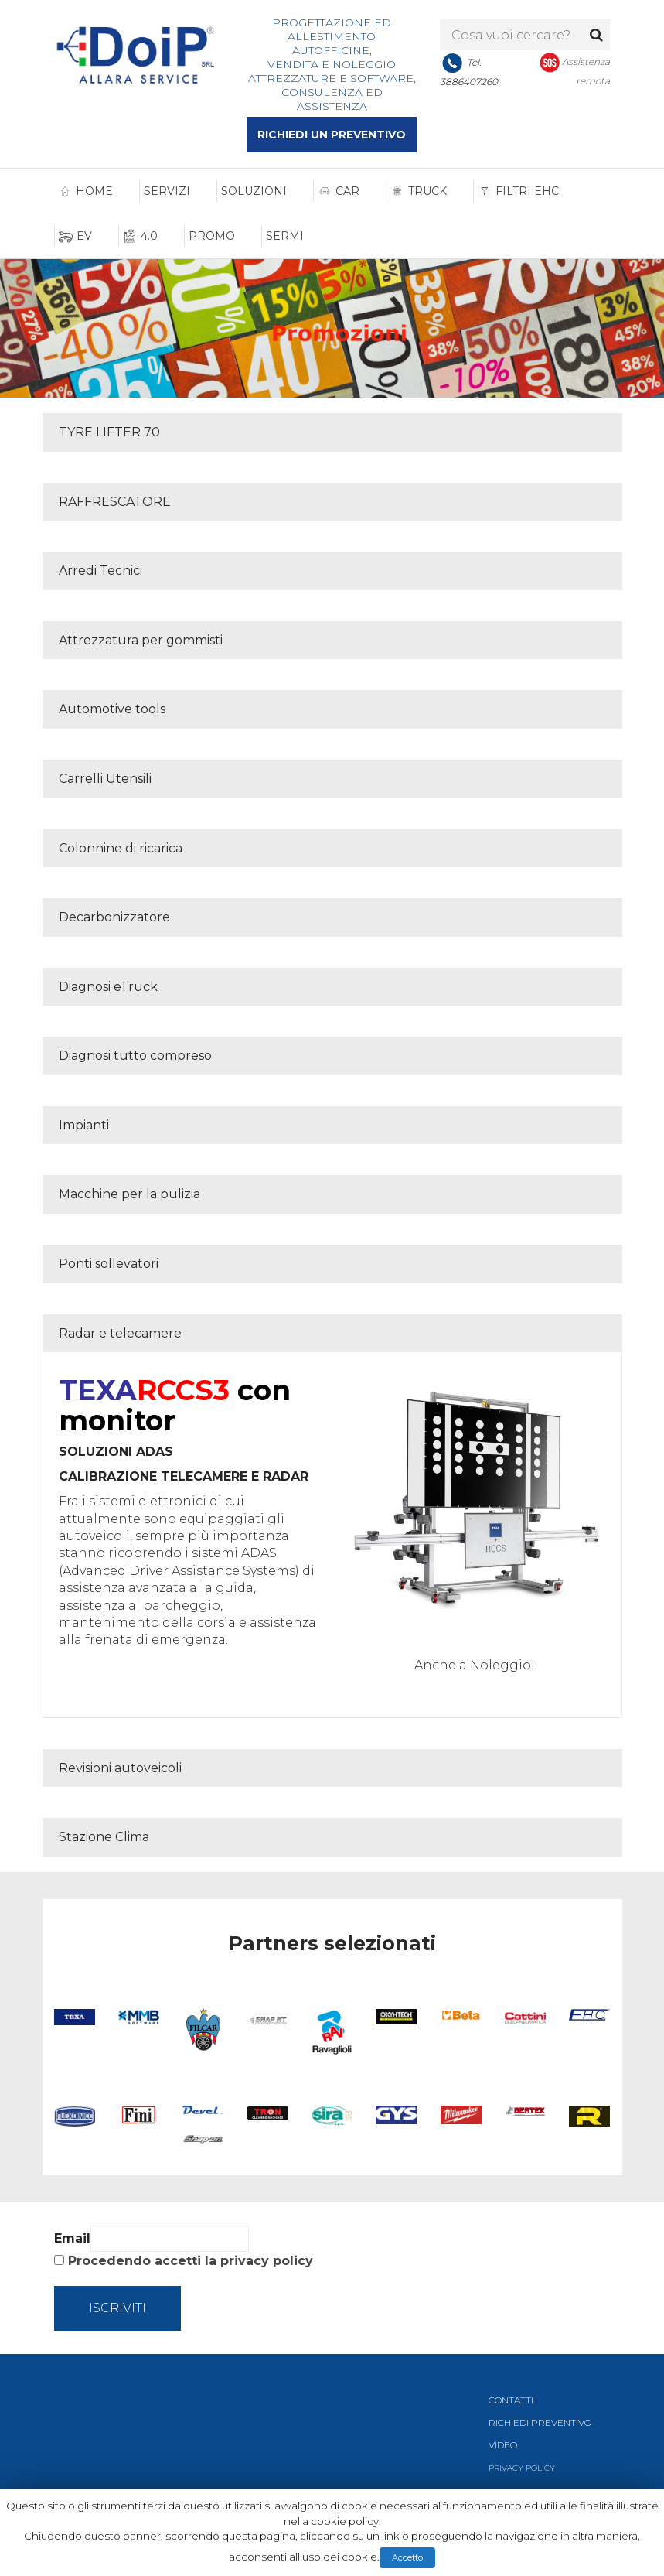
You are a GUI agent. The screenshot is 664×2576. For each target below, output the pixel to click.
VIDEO (503, 2445)
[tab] (332, 432)
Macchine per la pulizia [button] (129, 1194)
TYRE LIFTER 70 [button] (109, 432)
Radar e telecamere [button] (120, 1333)
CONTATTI (511, 2400)
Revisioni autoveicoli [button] (120, 1768)
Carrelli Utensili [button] (105, 778)
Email (72, 2238)
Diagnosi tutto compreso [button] (135, 1055)
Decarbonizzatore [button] (114, 917)
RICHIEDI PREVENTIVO (540, 2422)
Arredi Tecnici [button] (100, 570)
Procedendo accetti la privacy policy (190, 2260)
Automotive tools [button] (112, 709)
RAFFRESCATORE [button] (115, 501)
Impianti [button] (84, 1125)
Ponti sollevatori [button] (108, 1263)
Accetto (407, 2557)
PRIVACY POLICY (522, 2468)
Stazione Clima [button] (104, 1837)
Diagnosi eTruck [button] (108, 986)
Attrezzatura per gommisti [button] (141, 640)
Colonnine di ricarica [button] (120, 848)
